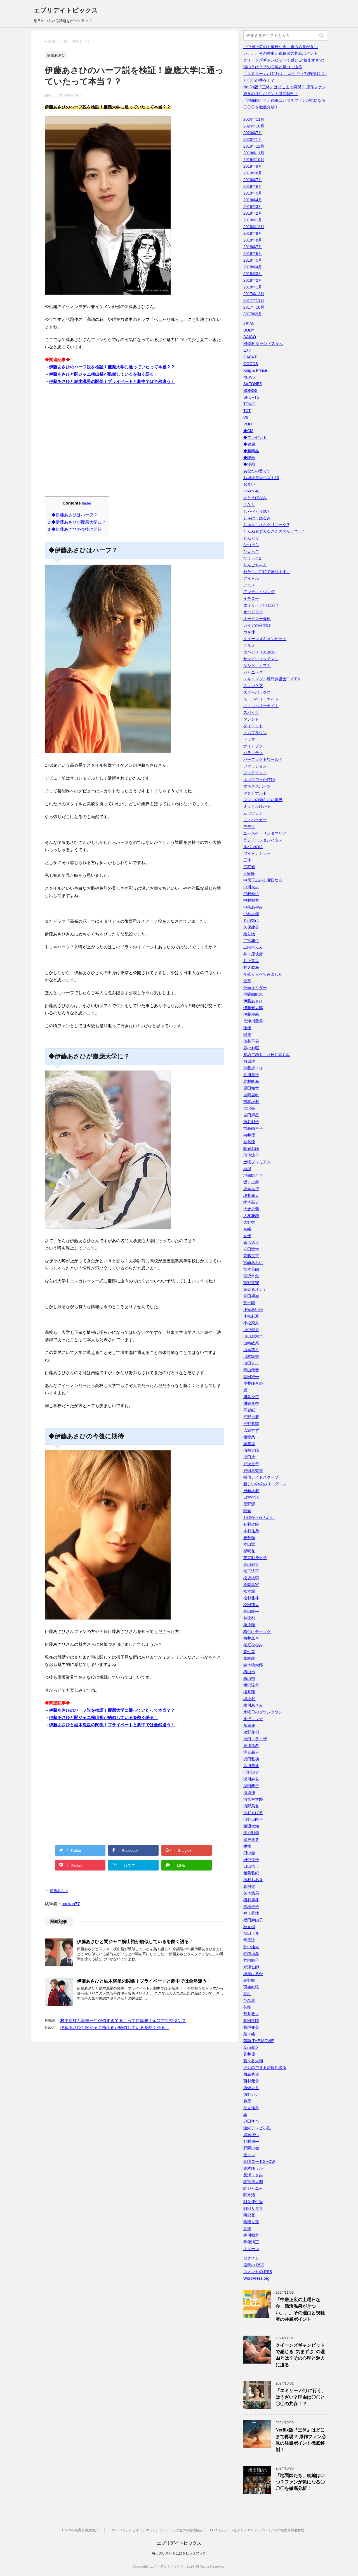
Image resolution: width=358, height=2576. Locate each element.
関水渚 (249, 2195)
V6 (245, 417)
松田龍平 (251, 1611)
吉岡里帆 (251, 1095)
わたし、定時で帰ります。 (266, 571)
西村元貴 (251, 2081)
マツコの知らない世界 (262, 799)
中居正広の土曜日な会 (262, 880)
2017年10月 (253, 307)
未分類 (249, 1537)
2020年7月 (252, 133)
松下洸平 (251, 1571)
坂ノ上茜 (251, 1182)
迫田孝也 (251, 2121)
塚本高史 (251, 1202)
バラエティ (253, 752)
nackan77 (71, 1903)
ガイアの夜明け (257, 625)
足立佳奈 (251, 2108)
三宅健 (249, 867)
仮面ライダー (255, 987)
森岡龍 (249, 1658)
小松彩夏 (251, 1316)
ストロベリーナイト (261, 699)
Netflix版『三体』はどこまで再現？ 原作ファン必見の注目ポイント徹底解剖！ (300, 2440)
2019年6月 (252, 186)
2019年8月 (252, 173)
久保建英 (251, 927)
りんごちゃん (255, 565)
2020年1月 (252, 139)
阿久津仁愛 (253, 2201)
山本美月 (251, 1350)
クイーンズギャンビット (264, 638)
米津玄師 (251, 1967)
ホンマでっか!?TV (259, 779)
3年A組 (249, 323)
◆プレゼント (255, 437)
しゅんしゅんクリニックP (266, 524)
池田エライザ (255, 1739)
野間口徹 (251, 2148)
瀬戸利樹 (251, 1833)
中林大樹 (251, 913)
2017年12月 (253, 294)
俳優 (247, 1028)
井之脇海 (251, 967)
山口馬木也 (253, 1336)
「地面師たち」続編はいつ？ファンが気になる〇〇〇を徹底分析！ (300, 2482)
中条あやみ (253, 907)
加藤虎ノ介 (253, 1068)
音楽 (247, 2228)
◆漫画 (249, 464)
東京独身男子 (255, 1557)
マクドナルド (255, 793)
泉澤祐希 (251, 1745)
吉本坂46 (251, 1101)
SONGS (250, 390)
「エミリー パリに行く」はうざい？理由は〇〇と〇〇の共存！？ (300, 2397)
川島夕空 (251, 1396)
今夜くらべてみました (262, 974)
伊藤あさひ (59, 1891)
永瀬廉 (249, 1725)
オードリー (253, 612)
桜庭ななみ (253, 1645)
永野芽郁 (251, 1732)
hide (86, 503)
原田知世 (251, 1088)
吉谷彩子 (251, 1121)
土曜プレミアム (257, 1162)
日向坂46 (251, 1490)
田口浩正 (251, 1866)
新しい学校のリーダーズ (264, 1484)
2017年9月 (252, 314)
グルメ (249, 645)
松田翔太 (251, 1604)
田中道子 (251, 1859)
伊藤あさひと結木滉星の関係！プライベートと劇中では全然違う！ (112, 381)
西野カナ (251, 2094)
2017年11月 (253, 300)
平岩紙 (249, 1410)
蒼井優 (249, 2054)
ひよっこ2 (252, 558)
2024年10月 (253, 126)
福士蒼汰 (251, 1913)
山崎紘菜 (251, 1343)
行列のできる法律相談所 (264, 2067)
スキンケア (253, 685)
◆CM (248, 430)
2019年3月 (252, 206)
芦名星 (249, 2000)
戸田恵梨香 (253, 1470)
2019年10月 (253, 159)
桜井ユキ (251, 1638)
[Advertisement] (134, 444)
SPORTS (251, 397)
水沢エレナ (253, 1718)
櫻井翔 (249, 1692)
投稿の (253, 2265)
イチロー (251, 598)
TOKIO (249, 404)
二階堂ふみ (253, 947)
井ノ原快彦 (253, 954)
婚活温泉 (251, 1242)
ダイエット (253, 726)
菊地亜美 (251, 2027)
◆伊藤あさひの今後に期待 (75, 529)
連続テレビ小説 (257, 2128)
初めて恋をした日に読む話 (266, 1054)
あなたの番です (257, 471)
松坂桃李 (251, 1578)
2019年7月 (252, 179)
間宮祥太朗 (253, 2181)
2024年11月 (253, 119)
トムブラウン (255, 732)
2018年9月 (252, 233)
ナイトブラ (253, 746)
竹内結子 (251, 1960)
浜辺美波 (251, 1765)
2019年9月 (252, 166)
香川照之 (251, 2235)
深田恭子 (251, 1786)
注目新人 (251, 1752)
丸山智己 (251, 920)
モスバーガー (255, 820)
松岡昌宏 (251, 1584)
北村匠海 (251, 1081)
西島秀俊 (251, 2074)
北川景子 (251, 1074)
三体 (247, 860)
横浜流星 (251, 1685)
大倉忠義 (251, 1209)
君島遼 (249, 1142)
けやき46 (251, 491)
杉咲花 (249, 1551)
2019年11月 (253, 153)
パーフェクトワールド (262, 759)
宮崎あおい (253, 1262)
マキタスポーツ (257, 786)
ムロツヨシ (253, 813)
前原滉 (249, 1061)
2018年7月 (252, 247)
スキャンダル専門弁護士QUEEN (271, 679)
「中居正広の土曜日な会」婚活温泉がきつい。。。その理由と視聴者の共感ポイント (300, 2309)
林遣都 (249, 1618)
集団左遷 (251, 2222)
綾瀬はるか (253, 1973)
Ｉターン (251, 2248)
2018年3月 (252, 273)
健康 (247, 1034)
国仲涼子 (251, 1155)
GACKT (250, 357)
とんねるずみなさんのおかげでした (274, 531)
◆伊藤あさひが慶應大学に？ (77, 522)
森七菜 (249, 1651)
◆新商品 (251, 451)
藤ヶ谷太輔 (253, 2061)
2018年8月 (252, 240)
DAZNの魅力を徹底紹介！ (82, 2530)
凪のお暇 (251, 1048)
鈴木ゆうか (253, 2168)
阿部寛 (249, 2215)
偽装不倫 (251, 1041)
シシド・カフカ (257, 665)
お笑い (249, 484)
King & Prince (255, 370)
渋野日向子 (253, 1819)
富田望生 (251, 1296)
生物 (247, 1846)
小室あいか (253, 1309)
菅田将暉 (251, 2020)
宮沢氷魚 (251, 1276)
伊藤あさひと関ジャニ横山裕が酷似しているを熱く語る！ (103, 374)
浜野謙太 (251, 1772)
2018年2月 (252, 280)
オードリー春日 (257, 618)
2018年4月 (252, 267)
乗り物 (249, 934)
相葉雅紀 (251, 1873)
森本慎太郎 (253, 1665)
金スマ (249, 2155)
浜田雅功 (251, 1759)
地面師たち (253, 1175)
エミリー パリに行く (261, 605)
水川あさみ (253, 1705)
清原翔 (249, 1792)
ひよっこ (251, 551)
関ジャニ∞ (252, 2188)
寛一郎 (249, 1303)
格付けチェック (257, 1631)
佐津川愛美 (253, 1021)
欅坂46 (249, 1698)
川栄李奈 (251, 1403)
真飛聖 (249, 1886)
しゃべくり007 (256, 511)
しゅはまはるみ (257, 518)
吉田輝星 (251, 1115)
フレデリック (255, 773)
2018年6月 (252, 253)
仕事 (247, 981)
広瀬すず (251, 1430)
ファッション (255, 766)
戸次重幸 (251, 1464)
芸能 (247, 2007)
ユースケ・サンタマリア (264, 833)
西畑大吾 (251, 2087)
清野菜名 (251, 1806)
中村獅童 (251, 900)
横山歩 (249, 1672)
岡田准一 (251, 1376)
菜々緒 (249, 2034)
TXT (247, 410)
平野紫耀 (251, 1423)
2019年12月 (253, 146)
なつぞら (251, 545)
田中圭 (249, 1853)
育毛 (247, 1994)
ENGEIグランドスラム (263, 343)
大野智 (249, 1222)
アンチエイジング (259, 591)
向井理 (249, 1135)
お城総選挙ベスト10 (261, 477)
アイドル (251, 578)
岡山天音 (251, 1370)
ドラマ (249, 739)
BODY (249, 330)
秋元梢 (249, 1926)
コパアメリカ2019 (259, 652)
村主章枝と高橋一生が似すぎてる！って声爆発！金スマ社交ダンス (123, 2020)
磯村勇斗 (251, 1900)
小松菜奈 (251, 1323)
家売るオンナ (255, 1289)
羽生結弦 (251, 1987)
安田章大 (251, 1249)
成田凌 (249, 1457)
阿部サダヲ (253, 2208)
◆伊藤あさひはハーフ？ (73, 514)
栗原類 (249, 1625)
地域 (247, 1168)
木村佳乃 (251, 1531)
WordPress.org (256, 2278)
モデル (249, 826)
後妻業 (249, 1437)
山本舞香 (251, 1356)
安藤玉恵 (251, 1256)
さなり (249, 504)
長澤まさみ (253, 2175)
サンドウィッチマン (261, 659)
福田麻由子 (253, 1920)
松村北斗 (251, 1598)
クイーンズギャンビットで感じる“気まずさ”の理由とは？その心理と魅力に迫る (300, 2355)
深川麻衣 (251, 1779)
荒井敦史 (251, 2014)
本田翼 (249, 1544)
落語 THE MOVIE (258, 2040)
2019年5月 (252, 193)
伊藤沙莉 (251, 1014)
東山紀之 (251, 1564)
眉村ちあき (253, 1879)
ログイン (251, 2258)
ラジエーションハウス (262, 840)
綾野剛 (249, 1980)
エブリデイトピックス (66, 10)
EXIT (247, 350)
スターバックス (257, 692)
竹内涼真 (251, 1953)
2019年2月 (252, 213)
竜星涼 (249, 1940)
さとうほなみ (255, 498)
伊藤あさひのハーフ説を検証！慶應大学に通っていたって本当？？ (112, 366)
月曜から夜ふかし (259, 1517)
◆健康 (249, 444)
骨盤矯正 (251, 2242)
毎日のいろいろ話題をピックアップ (179, 2553)
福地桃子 (251, 1906)
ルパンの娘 (253, 846)
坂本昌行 (251, 1189)
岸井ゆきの (253, 1383)
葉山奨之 (251, 2047)
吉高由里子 (253, 1128)
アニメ (249, 585)
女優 (247, 1235)
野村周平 (251, 2141)
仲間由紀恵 (253, 994)
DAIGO (249, 337)
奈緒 (247, 1229)
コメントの (257, 2271)
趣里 (247, 2101)
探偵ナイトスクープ (261, 1477)
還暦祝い (251, 2134)
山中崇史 (251, 1329)
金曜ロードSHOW (259, 2161)
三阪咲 (249, 873)
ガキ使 (249, 632)
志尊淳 (249, 1443)
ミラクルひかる (257, 806)
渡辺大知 (251, 1826)
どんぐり (251, 538)
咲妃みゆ (251, 1148)
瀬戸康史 (251, 1839)
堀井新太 (251, 1195)
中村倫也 (251, 893)
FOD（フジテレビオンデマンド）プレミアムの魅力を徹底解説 (156, 2530)
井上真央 (251, 960)
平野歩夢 (251, 1417)
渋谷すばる (253, 1812)
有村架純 (251, 1524)
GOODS (250, 363)
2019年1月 (252, 220)
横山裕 (249, 1678)
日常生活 (251, 1497)
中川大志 (251, 887)
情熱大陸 (251, 1450)
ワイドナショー (257, 853)
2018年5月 (252, 260)
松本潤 (249, 1591)
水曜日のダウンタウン (262, 1712)
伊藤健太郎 (253, 1007)
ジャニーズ (253, 672)
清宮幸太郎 (253, 1799)
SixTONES (252, 384)
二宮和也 (251, 940)
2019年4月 (252, 200)
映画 (247, 1511)
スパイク (251, 712)
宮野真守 (251, 1282)
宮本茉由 (251, 1269)
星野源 (249, 1504)
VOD (247, 424)
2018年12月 (253, 226)
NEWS (249, 377)
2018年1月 (252, 287)
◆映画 (249, 457)
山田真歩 (251, 1363)
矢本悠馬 (251, 1893)
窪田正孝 (251, 1933)
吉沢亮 (249, 1108)
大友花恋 (251, 1215)
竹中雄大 (251, 1947)
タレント (251, 719)
